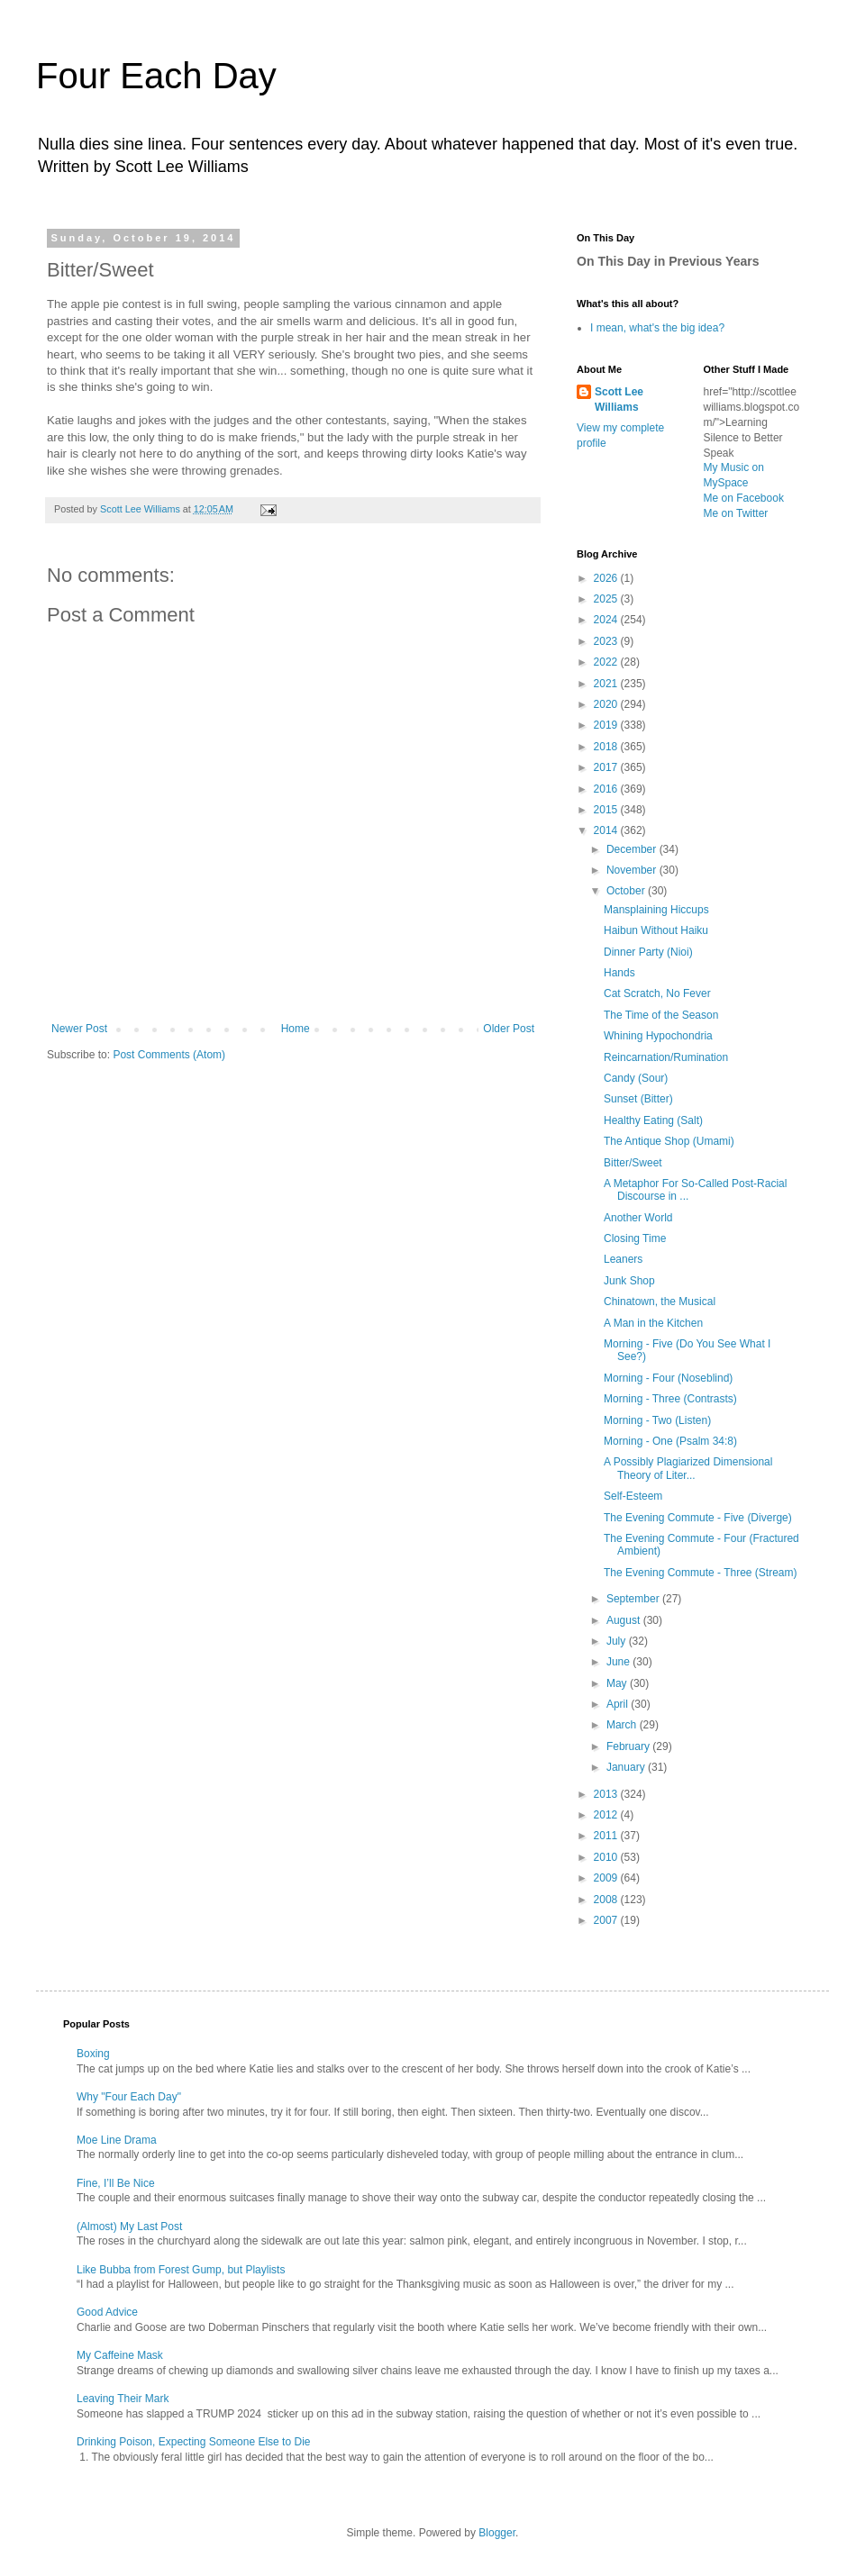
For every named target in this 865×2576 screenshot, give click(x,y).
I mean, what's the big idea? (657, 328)
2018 (607, 746)
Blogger (496, 2532)
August (624, 1620)
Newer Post (79, 1028)
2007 (607, 1920)
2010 (607, 1857)
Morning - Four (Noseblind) (668, 1378)
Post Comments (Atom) (169, 1054)
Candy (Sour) (636, 1078)
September (634, 1598)
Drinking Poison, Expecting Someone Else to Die (193, 2441)
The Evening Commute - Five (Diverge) (698, 1517)
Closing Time (635, 1238)
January (627, 1767)
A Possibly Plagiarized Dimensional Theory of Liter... (688, 1468)
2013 (607, 1794)
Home (295, 1028)
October (627, 890)
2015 (607, 809)
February (629, 1746)
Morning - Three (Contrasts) (670, 1398)
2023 (607, 641)
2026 (607, 578)
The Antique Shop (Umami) (669, 1141)
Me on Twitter (736, 513)
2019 (607, 725)
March (623, 1725)
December (633, 849)
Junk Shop (629, 1280)
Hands (619, 972)
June (619, 1661)
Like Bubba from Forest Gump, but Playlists (181, 2269)
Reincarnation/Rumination (666, 1057)
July (617, 1641)
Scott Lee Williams (619, 399)
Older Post (508, 1028)
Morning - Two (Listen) (657, 1420)
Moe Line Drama (117, 2140)
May (618, 1683)
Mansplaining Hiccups (656, 909)
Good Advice (107, 2312)
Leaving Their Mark (123, 2398)
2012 (607, 1815)
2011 (607, 1835)
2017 (607, 767)
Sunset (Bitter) (638, 1099)
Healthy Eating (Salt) (653, 1120)
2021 (607, 683)
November (633, 870)
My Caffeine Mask (120, 2355)
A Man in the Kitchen (653, 1323)
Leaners (623, 1259)
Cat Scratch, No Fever (657, 993)
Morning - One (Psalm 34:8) (670, 1441)
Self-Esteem (633, 1496)
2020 (607, 704)
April (618, 1704)
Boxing (93, 2053)
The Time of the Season (661, 1015)
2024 (607, 619)
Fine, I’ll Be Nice (116, 2183)
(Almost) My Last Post (129, 2226)
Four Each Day (156, 75)
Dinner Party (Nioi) (648, 952)
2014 (607, 830)
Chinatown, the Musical (659, 1301)
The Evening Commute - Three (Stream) (700, 1572)
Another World (638, 1217)
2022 (607, 662)
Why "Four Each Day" (129, 2097)
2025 (607, 599)
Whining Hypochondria (658, 1035)
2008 (607, 1899)
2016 (607, 789)
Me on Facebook (744, 498)
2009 (607, 1878)
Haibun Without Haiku (656, 930)
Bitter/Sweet (633, 1162)
